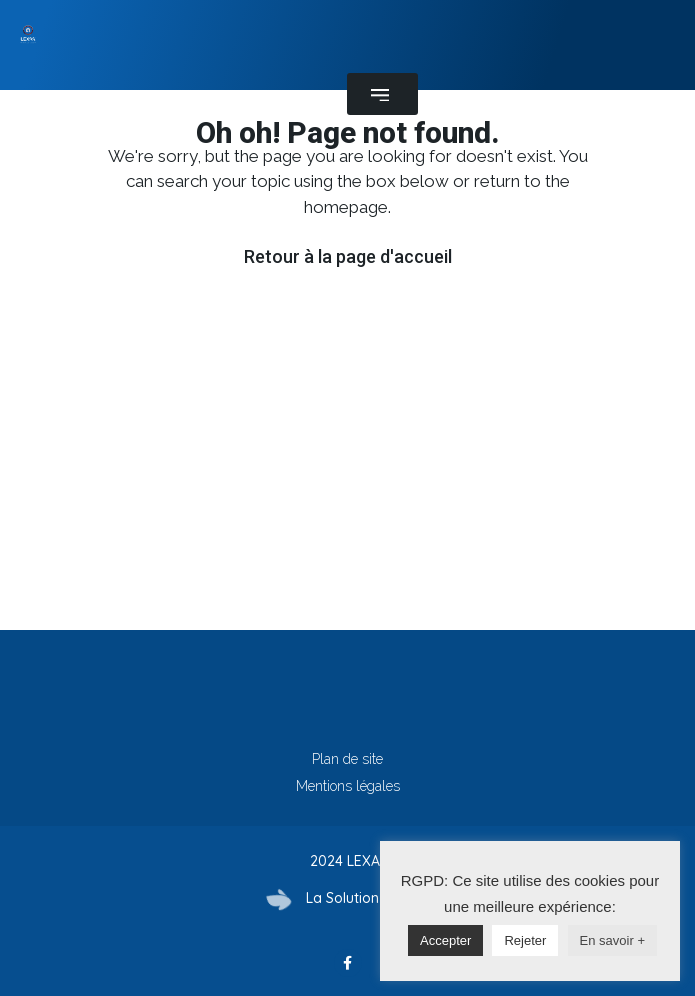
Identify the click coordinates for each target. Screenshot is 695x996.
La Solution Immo (363, 898)
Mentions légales (348, 786)
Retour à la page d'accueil (348, 256)
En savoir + (612, 940)
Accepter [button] (445, 940)
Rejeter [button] (525, 940)
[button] (382, 94)
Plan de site (347, 759)
